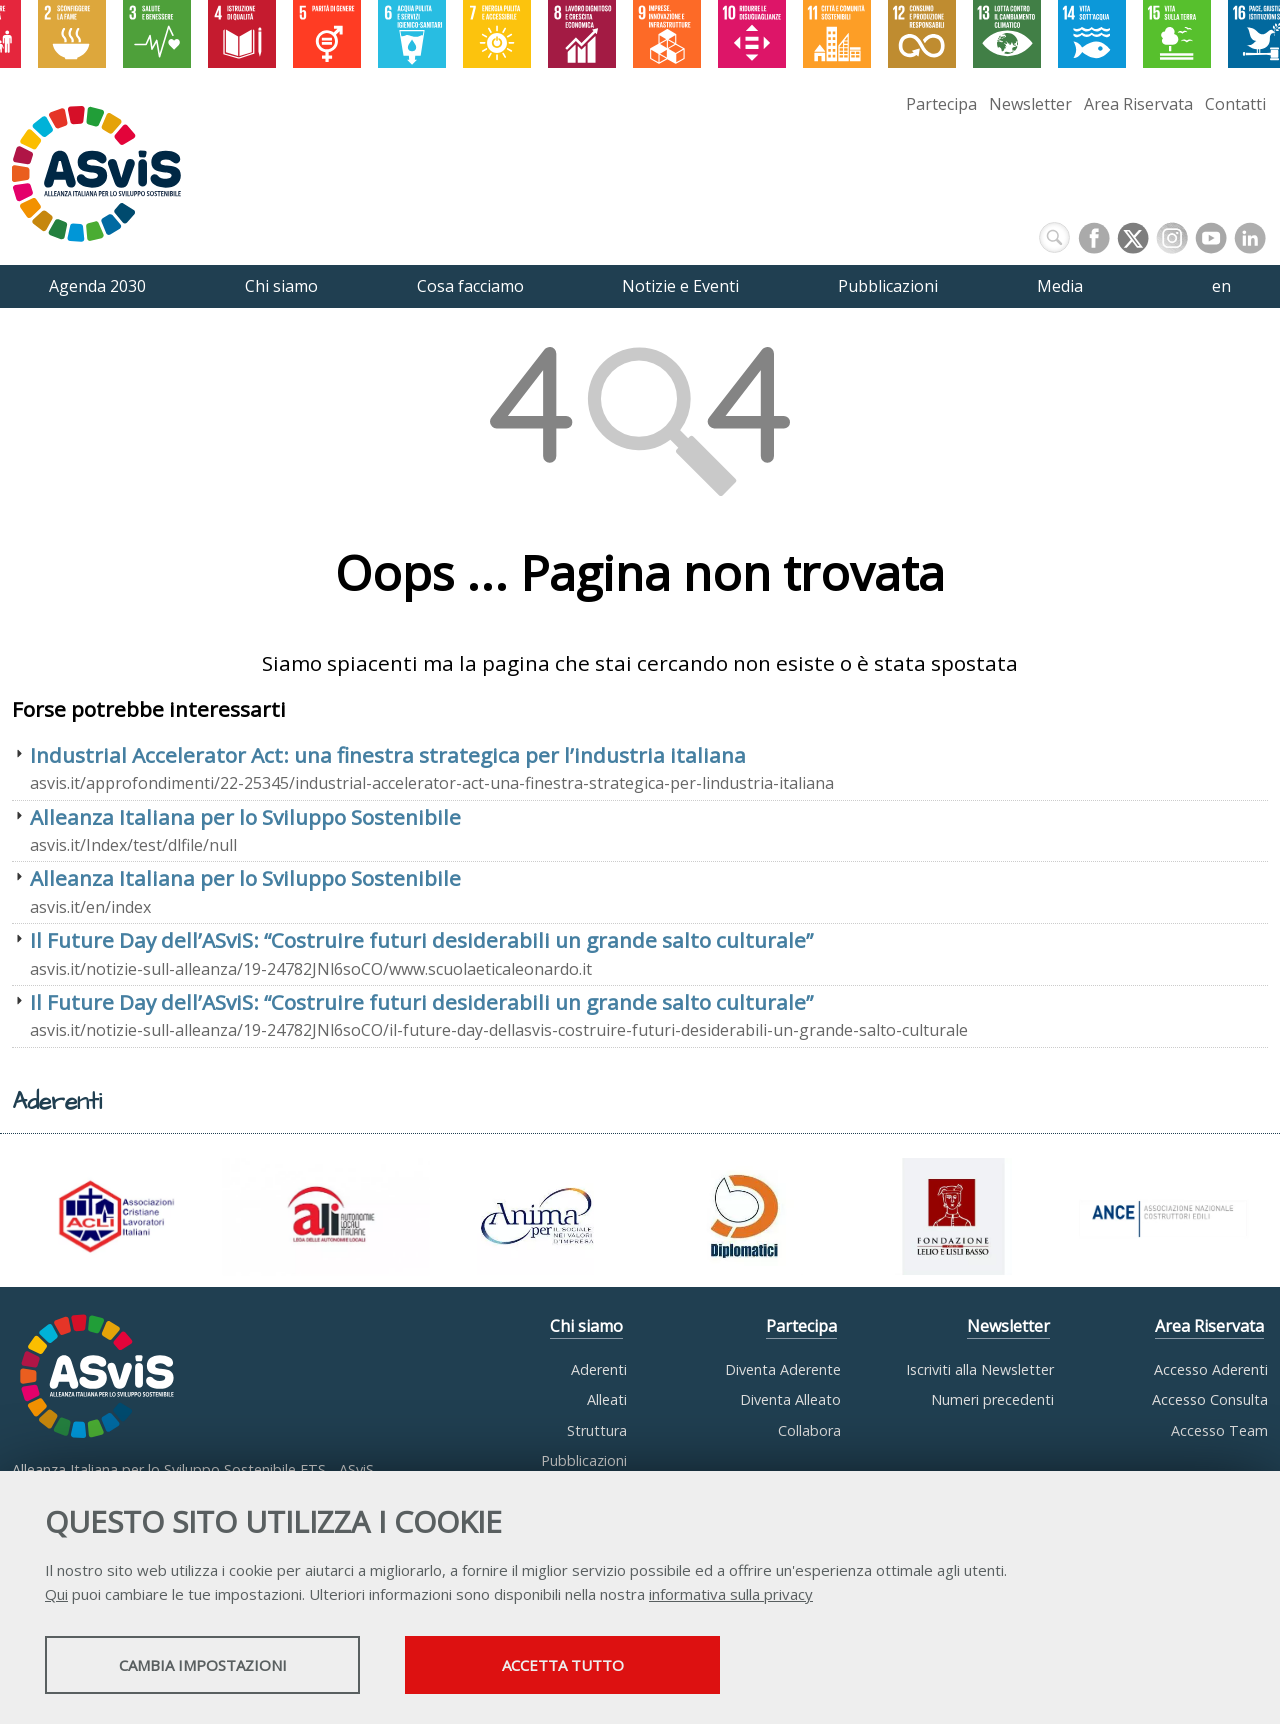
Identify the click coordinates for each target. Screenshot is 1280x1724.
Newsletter (1030, 104)
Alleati (607, 1399)
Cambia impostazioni (203, 1665)
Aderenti (599, 1369)
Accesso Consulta (1210, 1399)
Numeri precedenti (992, 1399)
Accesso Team (1219, 1430)
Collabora (809, 1430)
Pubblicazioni (584, 1460)
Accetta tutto (563, 1665)
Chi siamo (586, 1326)
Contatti (1235, 104)
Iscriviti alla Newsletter (980, 1369)
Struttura (597, 1430)
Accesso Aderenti (1211, 1369)
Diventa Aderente (783, 1369)
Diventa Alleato (790, 1399)
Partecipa (941, 104)
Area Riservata (1138, 104)
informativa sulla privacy (731, 1594)
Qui (56, 1594)
